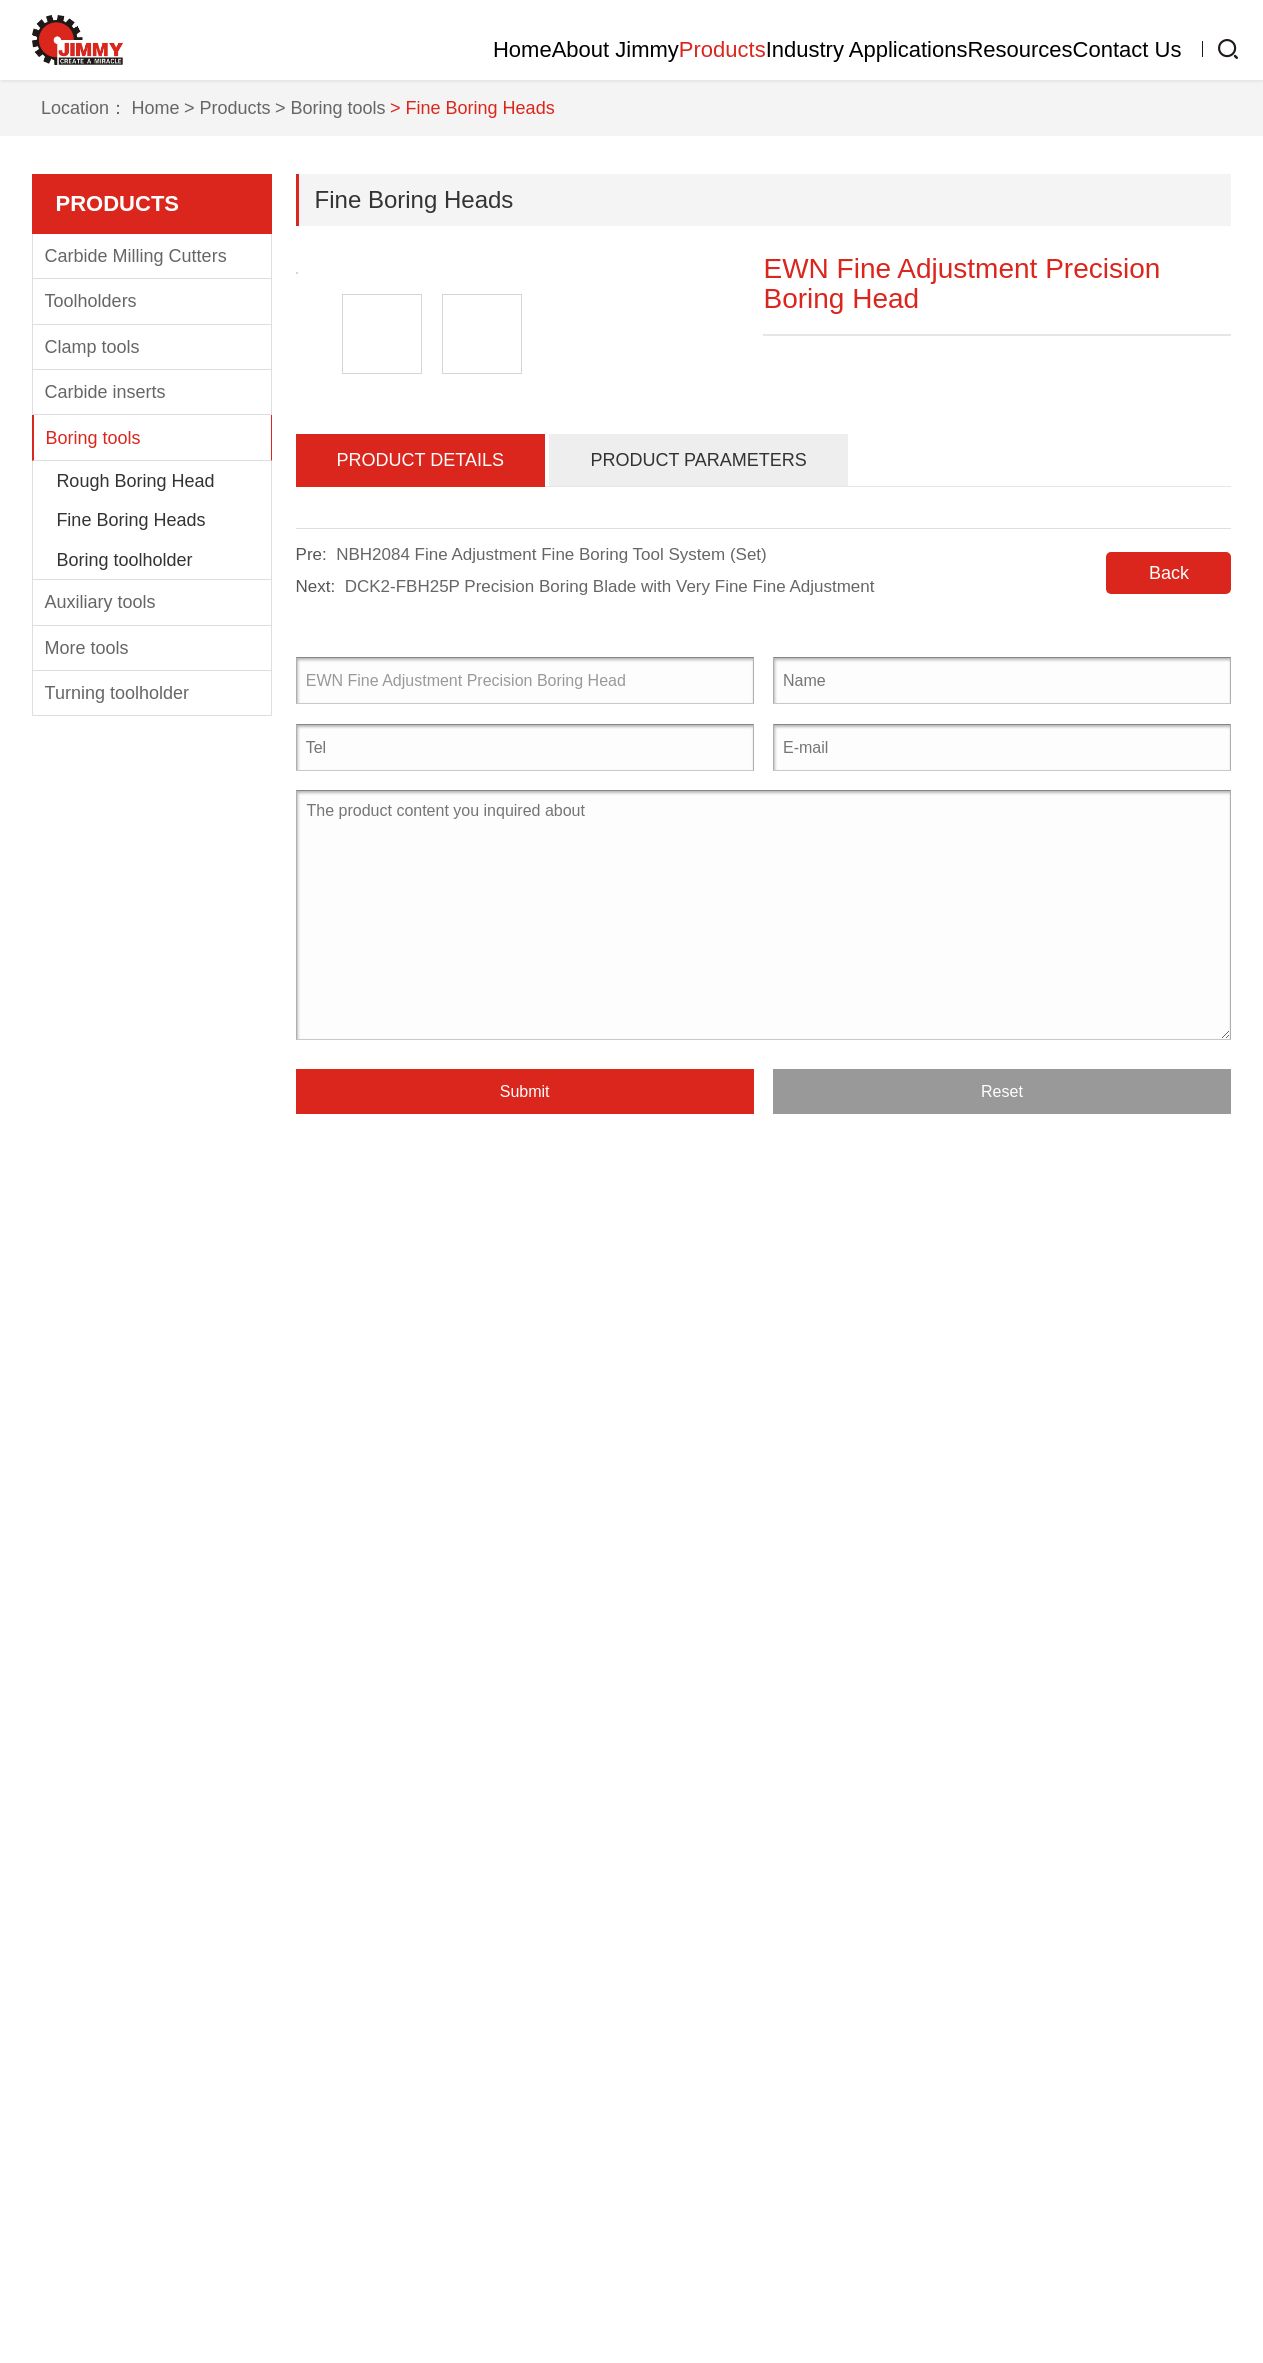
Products (582, 49)
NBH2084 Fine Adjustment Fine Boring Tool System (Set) (551, 1332)
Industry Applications (767, 49)
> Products (240, 486)
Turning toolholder (117, 1071)
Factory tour (80, 2074)
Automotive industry (428, 2074)
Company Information (616, 2035)
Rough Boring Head (135, 858)
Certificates (77, 2164)
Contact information (785, 2035)
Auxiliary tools (100, 980)
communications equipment (458, 2164)
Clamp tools (92, 724)
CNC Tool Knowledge (615, 2083)
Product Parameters (698, 1238)
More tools (87, 1025)
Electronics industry (427, 2194)
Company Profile (98, 2044)
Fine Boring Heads (130, 898)
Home (302, 49)
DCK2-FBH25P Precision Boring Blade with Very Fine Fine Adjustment (610, 1364)
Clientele (67, 2134)
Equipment (75, 2104)
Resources (959, 49)
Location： (97, 486)
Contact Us (1107, 49)
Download (611, 2122)
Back (1169, 1351)
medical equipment (424, 2134)
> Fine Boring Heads (485, 486)
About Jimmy (434, 49)
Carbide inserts (105, 770)
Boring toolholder (124, 937)
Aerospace (392, 2044)
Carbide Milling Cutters (136, 634)
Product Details (420, 1238)
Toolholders (91, 679)
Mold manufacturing (428, 2104)
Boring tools (93, 815)
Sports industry (409, 2224)
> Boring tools (343, 486)
